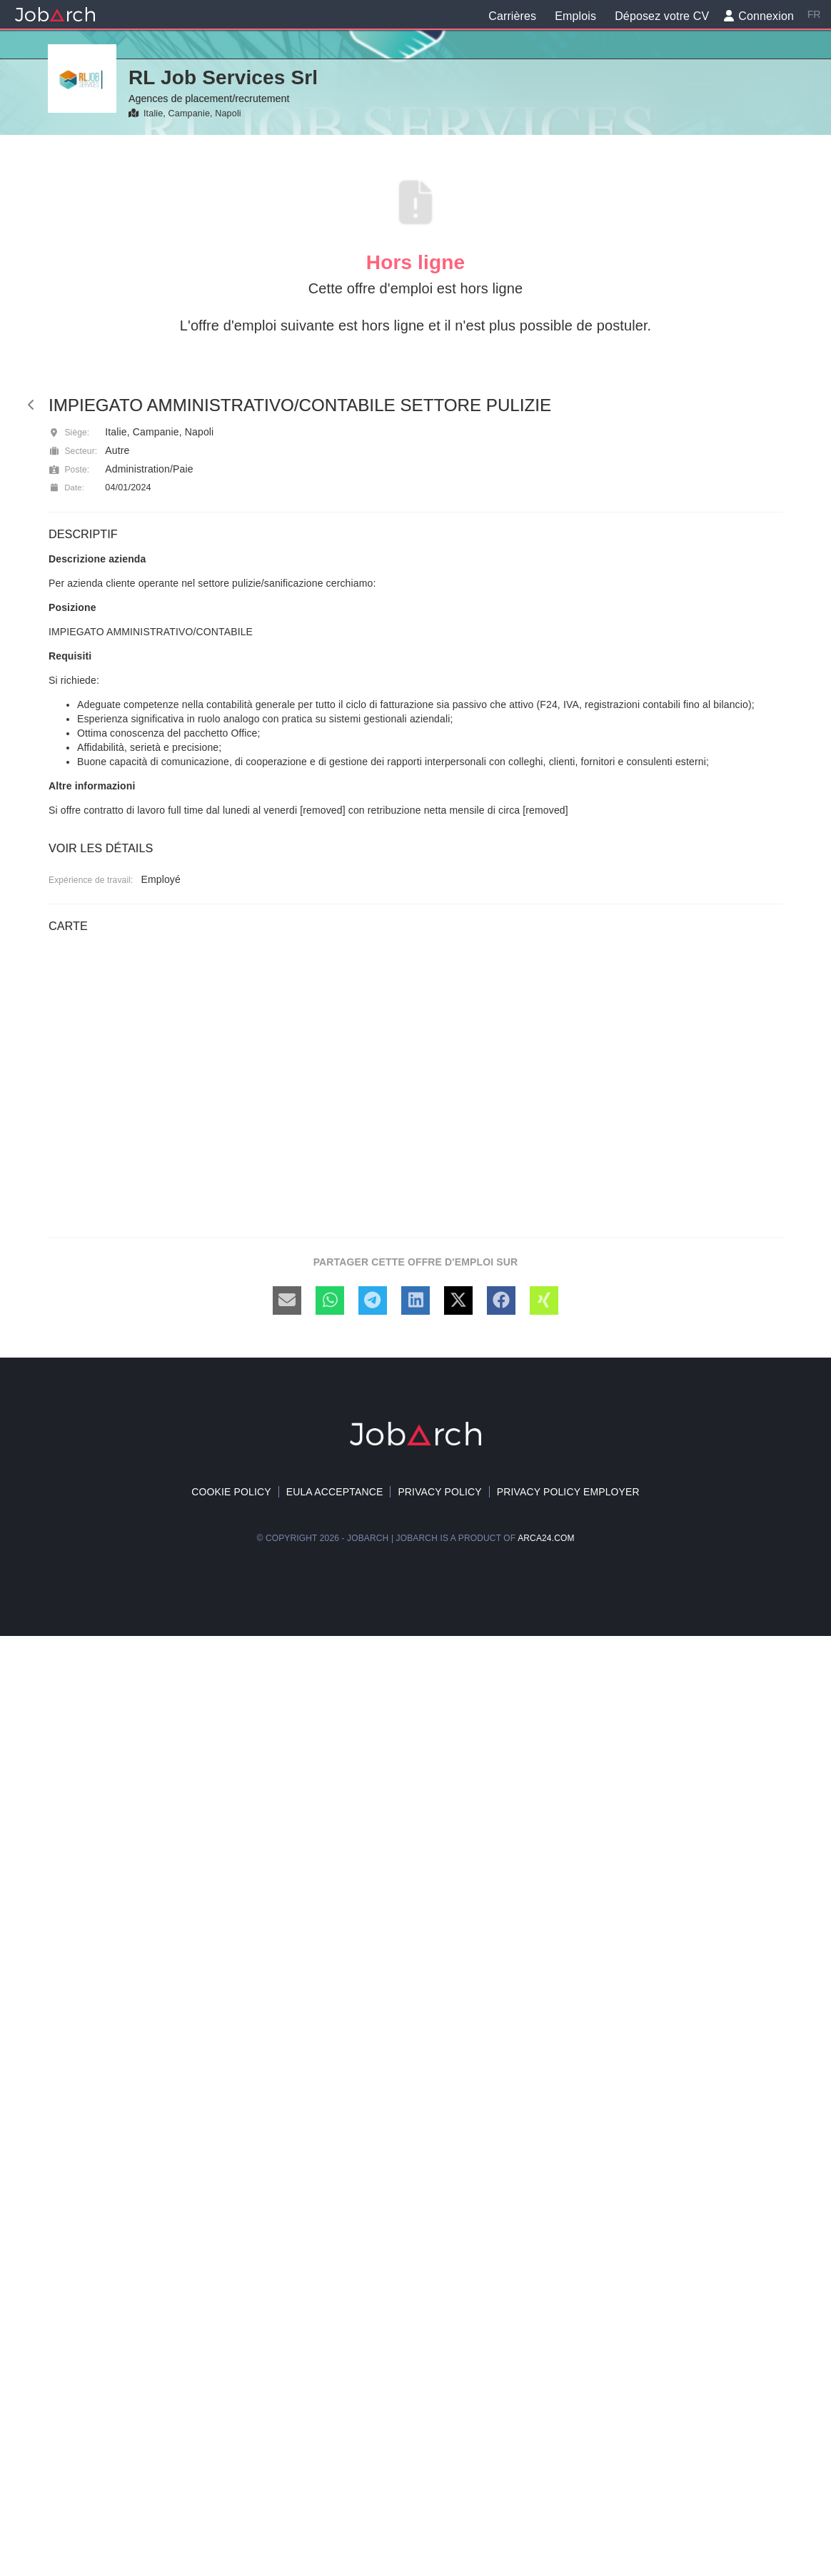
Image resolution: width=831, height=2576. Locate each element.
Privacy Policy (439, 1491)
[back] (31, 404)
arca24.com (546, 1538)
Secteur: (73, 451)
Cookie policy (231, 1491)
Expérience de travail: (91, 880)
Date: (66, 487)
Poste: (69, 470)
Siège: (69, 433)
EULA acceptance (334, 1491)
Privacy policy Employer (568, 1491)
